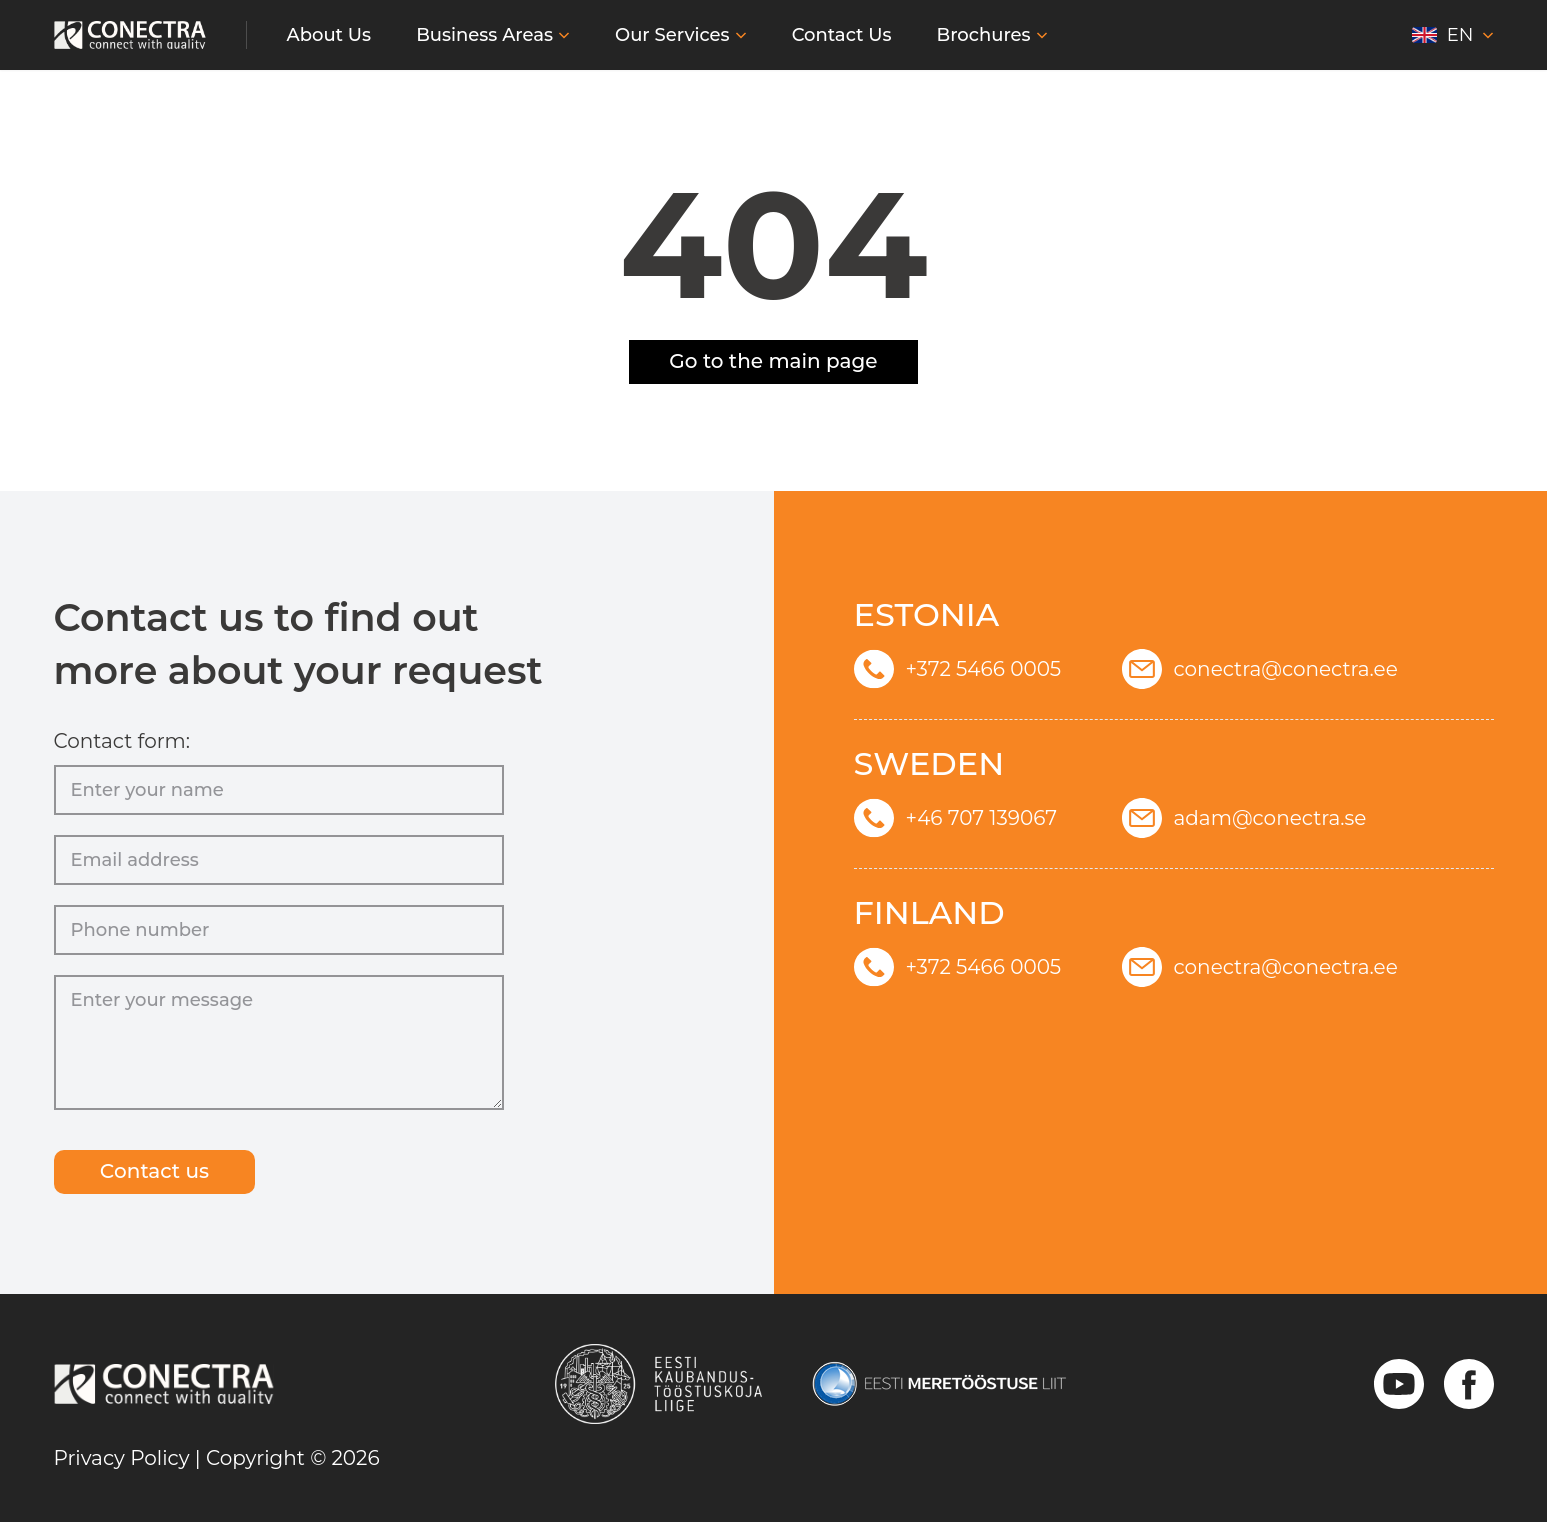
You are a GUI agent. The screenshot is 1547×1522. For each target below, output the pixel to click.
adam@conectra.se (1244, 811)
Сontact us (163, 1172)
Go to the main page (773, 362)
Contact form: (122, 734)
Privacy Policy (122, 1458)
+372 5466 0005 (958, 662)
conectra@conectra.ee (1260, 662)
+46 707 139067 (956, 811)
